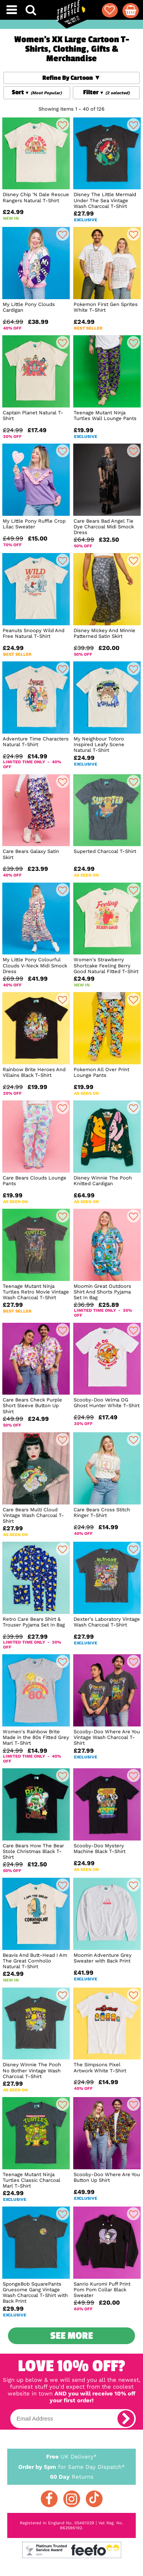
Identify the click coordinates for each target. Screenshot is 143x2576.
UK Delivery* (71, 2456)
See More (71, 2335)
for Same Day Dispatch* (71, 2465)
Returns (71, 2476)
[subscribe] (125, 2418)
